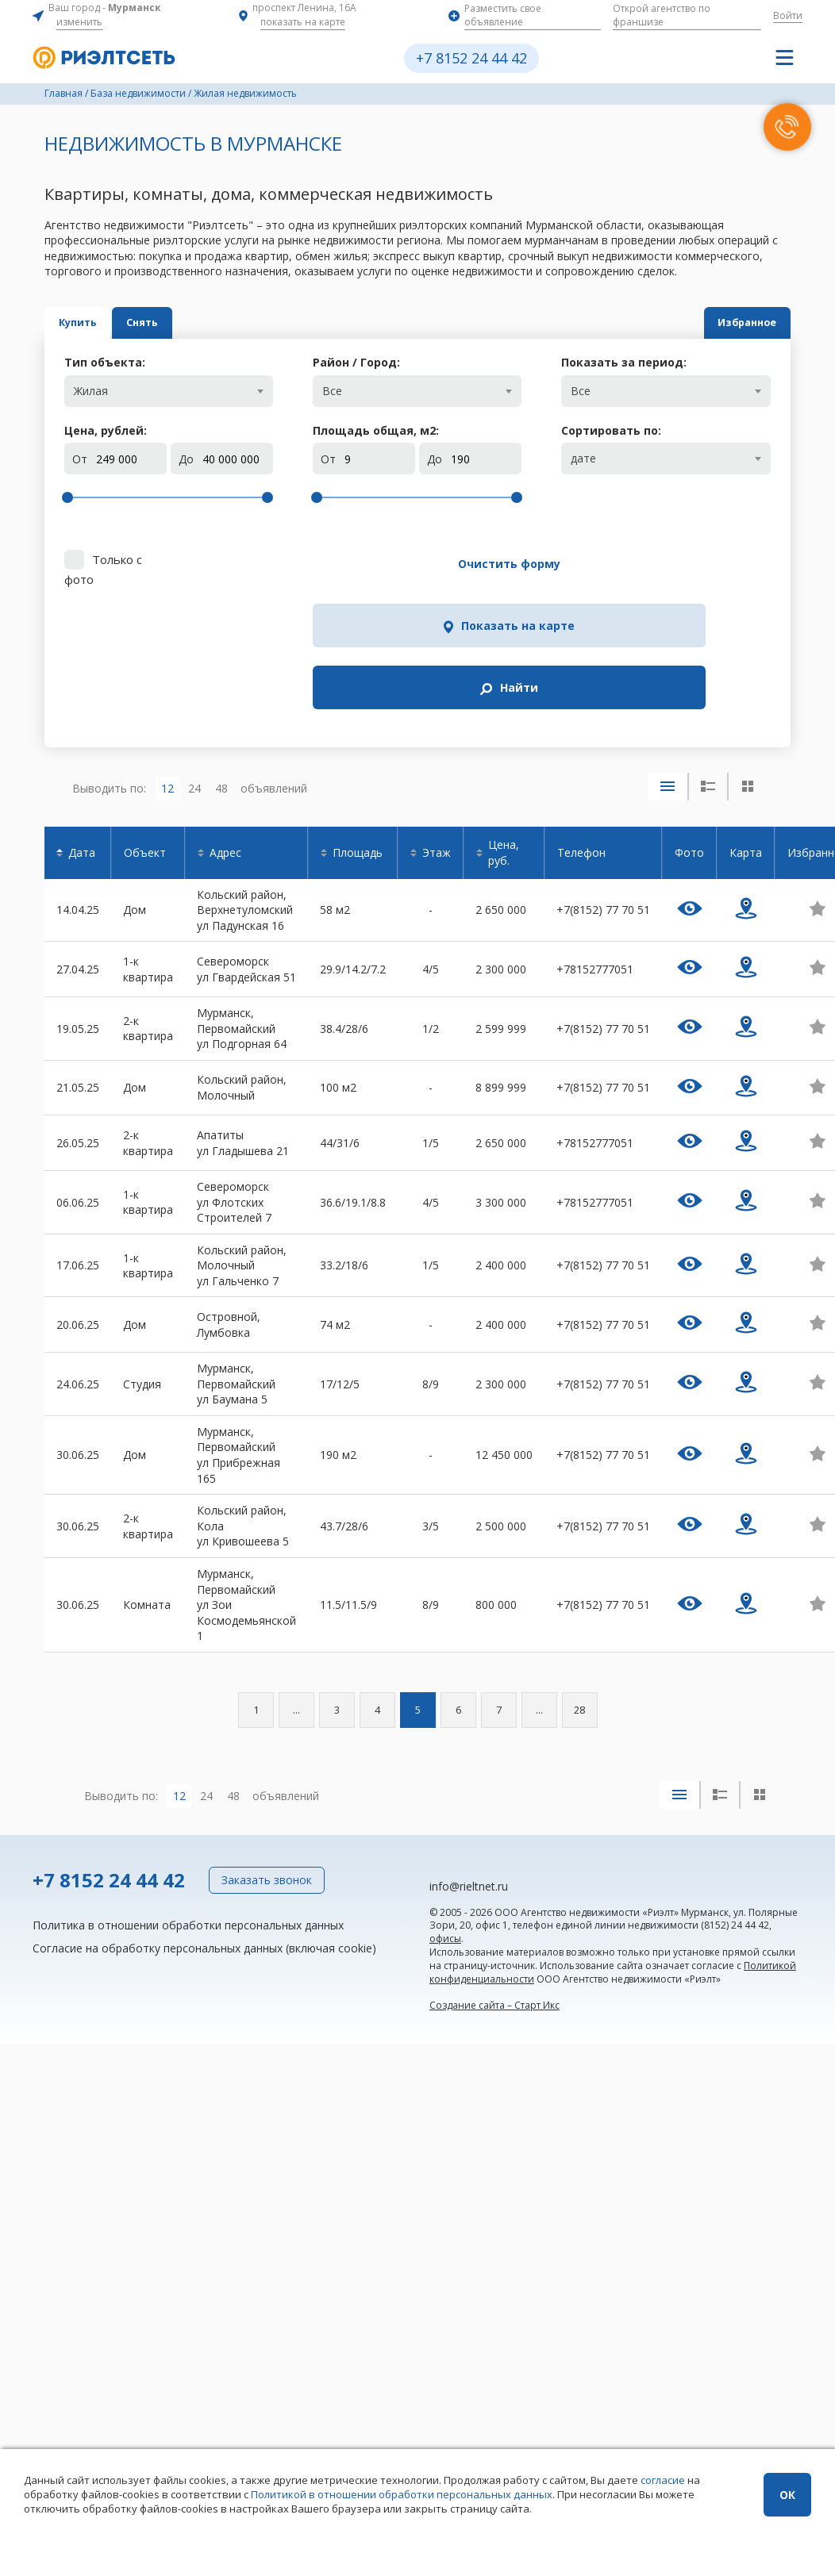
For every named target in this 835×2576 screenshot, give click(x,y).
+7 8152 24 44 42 (471, 57)
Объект (145, 714)
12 (167, 649)
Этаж (436, 714)
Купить (113, 322)
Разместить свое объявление (502, 15)
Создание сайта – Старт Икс (494, 1867)
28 (579, 1571)
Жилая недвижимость (245, 93)
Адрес (225, 714)
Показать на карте (558, 563)
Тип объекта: (104, 362)
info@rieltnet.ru (468, 1748)
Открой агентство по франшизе (661, 15)
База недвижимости (138, 93)
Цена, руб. (503, 714)
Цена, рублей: (105, 430)
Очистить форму (386, 563)
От (79, 458)
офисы (445, 1800)
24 (194, 649)
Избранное (710, 322)
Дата (81, 714)
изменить (79, 22)
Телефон (581, 714)
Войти (787, 15)
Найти (706, 563)
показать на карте (302, 22)
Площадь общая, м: (376, 430)
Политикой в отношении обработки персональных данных (401, 2494)
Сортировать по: (611, 430)
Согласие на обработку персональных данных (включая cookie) (204, 1810)
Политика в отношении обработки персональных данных (188, 1786)
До (186, 458)
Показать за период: (624, 362)
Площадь (358, 714)
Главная (63, 93)
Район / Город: (356, 362)
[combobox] (168, 391)
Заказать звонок (266, 1741)
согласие (663, 2480)
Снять (249, 322)
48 (221, 649)
